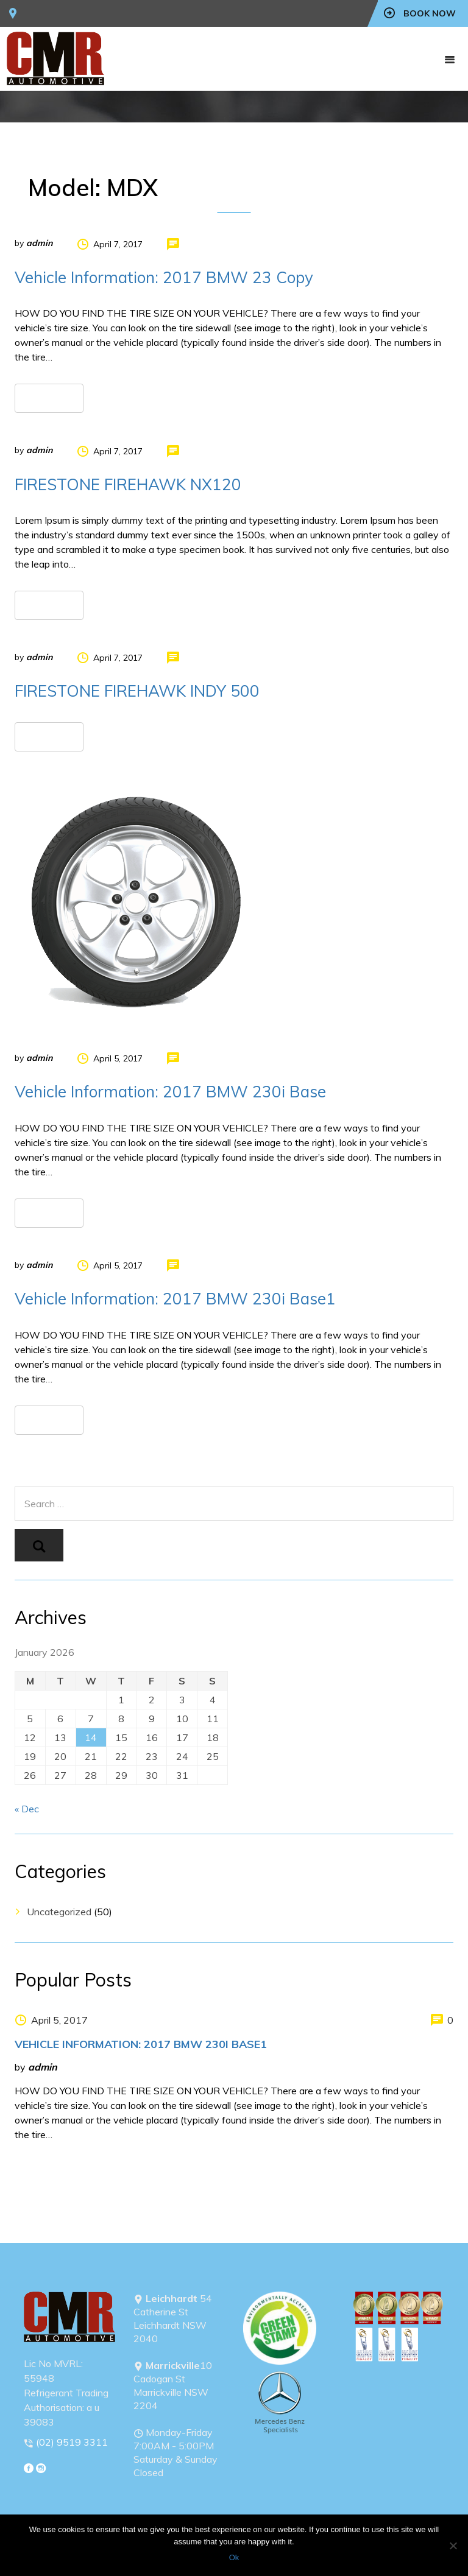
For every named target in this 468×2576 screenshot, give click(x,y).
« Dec (27, 1809)
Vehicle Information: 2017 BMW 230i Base (170, 1092)
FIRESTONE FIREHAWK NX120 (128, 484)
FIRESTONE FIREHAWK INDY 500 (137, 691)
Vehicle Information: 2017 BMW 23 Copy (164, 277)
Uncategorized (59, 1912)
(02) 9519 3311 (72, 2442)
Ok (234, 2557)
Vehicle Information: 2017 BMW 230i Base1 (175, 1299)
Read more (49, 398)
